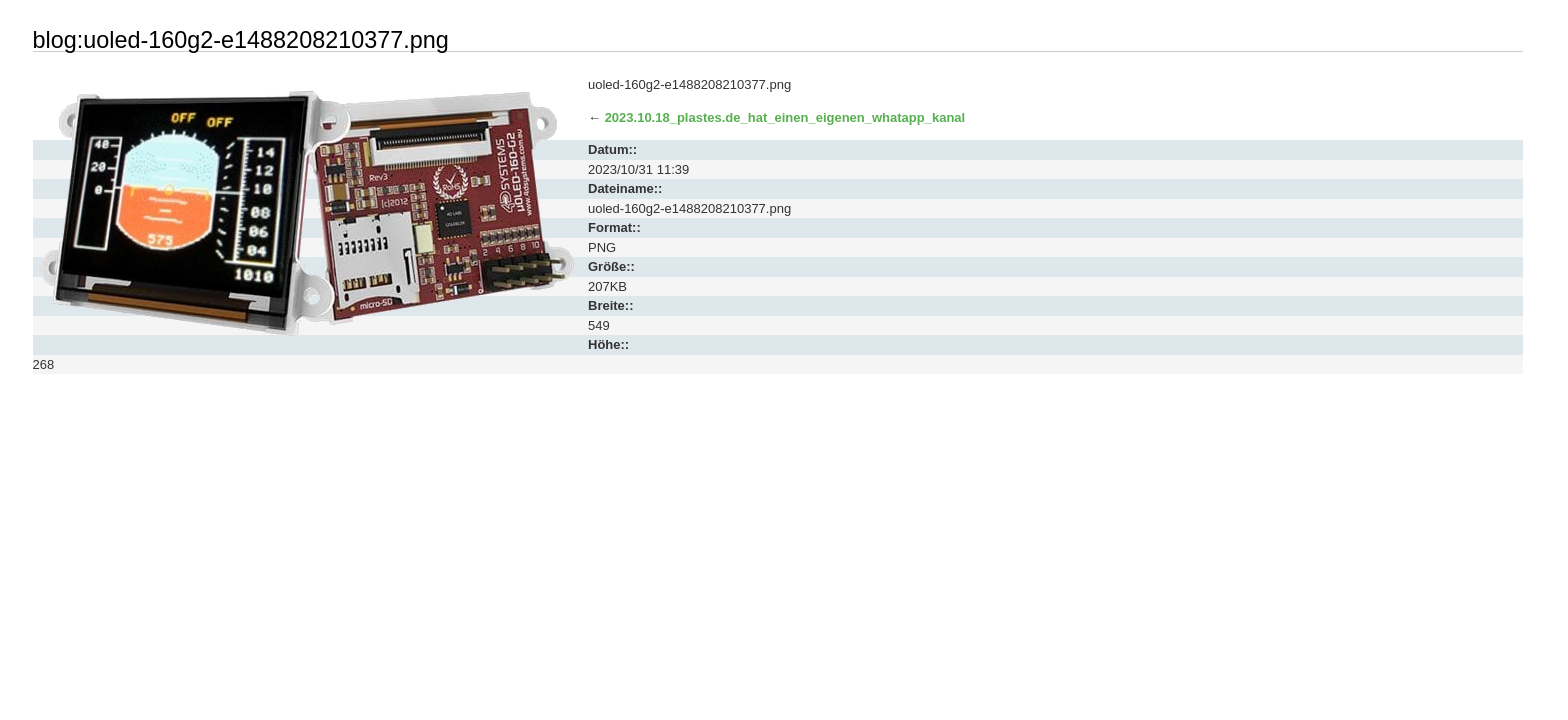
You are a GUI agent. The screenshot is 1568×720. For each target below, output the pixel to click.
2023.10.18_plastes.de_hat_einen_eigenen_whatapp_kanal (785, 117)
